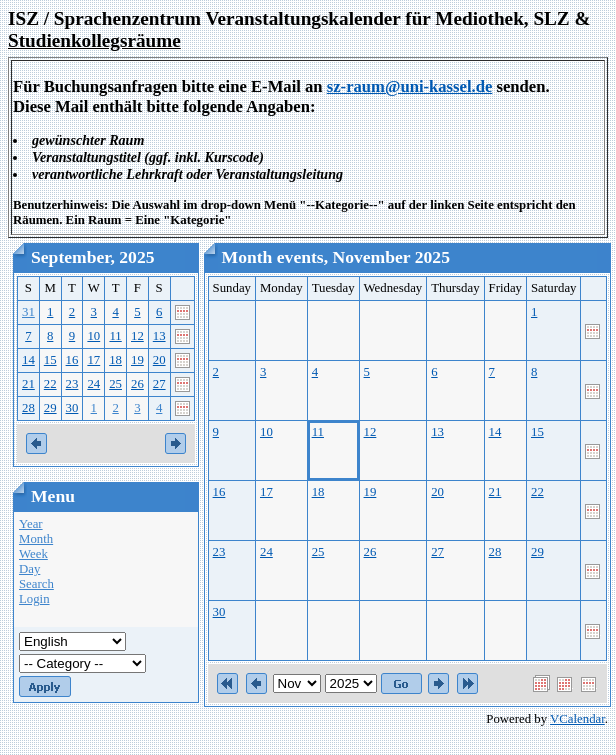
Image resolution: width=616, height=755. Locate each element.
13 (159, 336)
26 (137, 384)
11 (115, 336)
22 (50, 384)
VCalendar (577, 719)
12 (137, 336)
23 (72, 384)
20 (159, 360)
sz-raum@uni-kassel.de (410, 86)
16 (72, 360)
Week (33, 554)
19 (137, 360)
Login (34, 599)
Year (31, 524)
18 (115, 360)
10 (93, 336)
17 (93, 360)
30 (72, 408)
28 (28, 408)
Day (29, 569)
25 (115, 384)
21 (28, 384)
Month (36, 539)
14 (28, 360)
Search (36, 584)
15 (50, 360)
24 (93, 384)
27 (159, 384)
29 (50, 408)
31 (28, 312)
